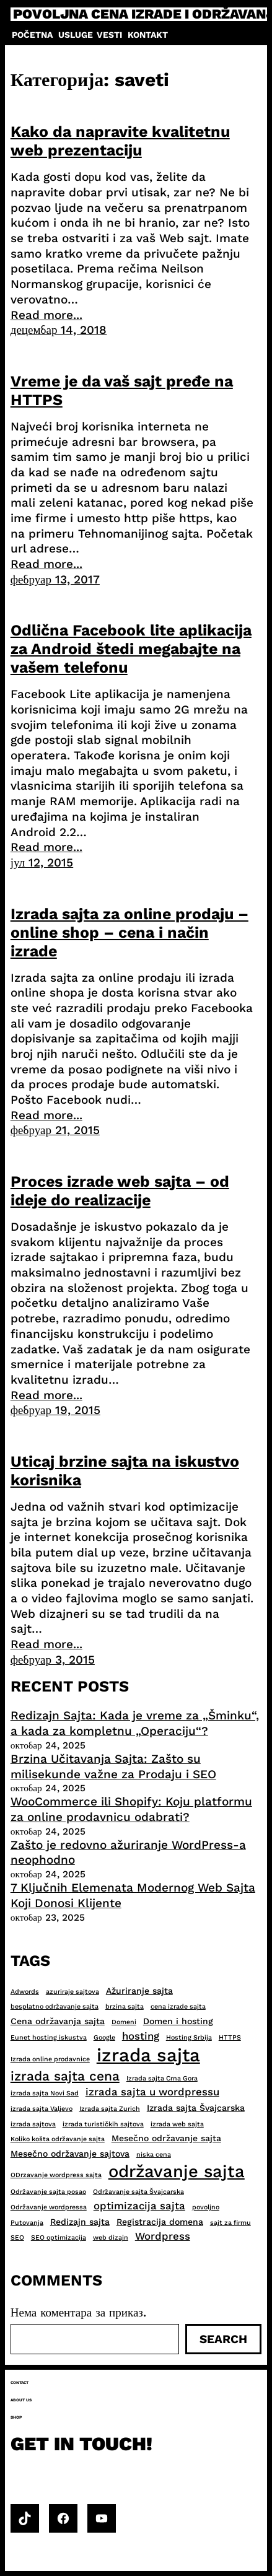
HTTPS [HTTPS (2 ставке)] (230, 2037)
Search (223, 2339)
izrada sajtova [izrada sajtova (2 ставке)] (33, 2124)
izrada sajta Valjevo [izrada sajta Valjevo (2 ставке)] (41, 2109)
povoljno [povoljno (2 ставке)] (205, 2207)
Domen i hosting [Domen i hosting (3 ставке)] (178, 2021)
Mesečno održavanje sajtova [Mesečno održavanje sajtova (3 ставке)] (70, 2154)
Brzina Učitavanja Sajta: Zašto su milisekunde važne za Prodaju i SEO (113, 1766)
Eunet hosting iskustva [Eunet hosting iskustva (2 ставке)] (49, 2037)
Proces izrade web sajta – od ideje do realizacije (120, 1190)
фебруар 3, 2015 (53, 1660)
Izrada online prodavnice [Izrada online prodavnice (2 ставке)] (50, 2059)
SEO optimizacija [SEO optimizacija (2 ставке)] (58, 2237)
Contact (20, 2382)
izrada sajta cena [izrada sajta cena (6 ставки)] (65, 2076)
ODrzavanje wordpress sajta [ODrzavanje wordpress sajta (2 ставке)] (56, 2175)
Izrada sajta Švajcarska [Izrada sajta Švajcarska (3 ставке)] (196, 2108)
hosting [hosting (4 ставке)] (140, 2036)
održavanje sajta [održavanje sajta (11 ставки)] (176, 2171)
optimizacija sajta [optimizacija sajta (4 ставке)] (139, 2205)
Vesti (109, 35)
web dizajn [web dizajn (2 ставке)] (110, 2237)
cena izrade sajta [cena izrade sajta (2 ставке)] (178, 2006)
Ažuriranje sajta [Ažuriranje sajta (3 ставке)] (139, 1991)
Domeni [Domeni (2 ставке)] (124, 2022)
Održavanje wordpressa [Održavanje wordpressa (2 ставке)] (49, 2207)
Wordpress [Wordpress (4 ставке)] (162, 2236)
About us (21, 2400)
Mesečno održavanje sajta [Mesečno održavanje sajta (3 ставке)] (166, 2138)
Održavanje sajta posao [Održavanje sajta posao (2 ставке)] (48, 2192)
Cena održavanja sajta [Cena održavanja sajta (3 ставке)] (58, 2021)
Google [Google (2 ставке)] (104, 2037)
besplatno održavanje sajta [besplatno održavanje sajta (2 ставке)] (55, 2006)
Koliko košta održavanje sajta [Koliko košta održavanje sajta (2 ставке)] (58, 2139)
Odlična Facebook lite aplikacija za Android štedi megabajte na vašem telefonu (131, 648)
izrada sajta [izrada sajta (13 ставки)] (148, 2055)
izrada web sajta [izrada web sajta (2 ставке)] (177, 2124)
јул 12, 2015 (42, 862)
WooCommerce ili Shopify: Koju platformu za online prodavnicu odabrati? (131, 1809)
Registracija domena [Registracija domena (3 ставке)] (159, 2222)
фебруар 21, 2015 (55, 1130)
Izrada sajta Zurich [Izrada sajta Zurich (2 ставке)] (109, 2109)
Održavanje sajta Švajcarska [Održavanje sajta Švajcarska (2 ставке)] (138, 2192)
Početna (32, 35)
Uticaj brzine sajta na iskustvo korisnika (125, 1470)
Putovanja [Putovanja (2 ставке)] (27, 2223)
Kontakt (148, 35)
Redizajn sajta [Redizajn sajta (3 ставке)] (80, 2222)
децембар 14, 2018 (59, 330)
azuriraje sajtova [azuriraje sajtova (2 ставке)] (72, 1992)
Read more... (46, 315)
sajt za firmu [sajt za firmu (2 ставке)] (230, 2223)
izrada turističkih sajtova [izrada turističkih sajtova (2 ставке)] (103, 2124)
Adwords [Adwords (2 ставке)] (25, 1992)
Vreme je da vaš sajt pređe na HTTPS (122, 390)
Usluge (75, 35)
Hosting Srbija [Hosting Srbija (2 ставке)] (189, 2037)
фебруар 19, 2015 (55, 1410)
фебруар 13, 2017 (55, 579)
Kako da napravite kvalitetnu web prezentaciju (120, 141)
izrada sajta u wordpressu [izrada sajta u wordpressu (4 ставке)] (152, 2091)
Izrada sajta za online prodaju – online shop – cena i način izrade (129, 932)
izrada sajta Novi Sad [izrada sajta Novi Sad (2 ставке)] (45, 2093)
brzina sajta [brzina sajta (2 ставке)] (124, 2006)
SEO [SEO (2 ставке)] (17, 2237)
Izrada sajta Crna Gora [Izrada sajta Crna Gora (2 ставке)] (162, 2078)
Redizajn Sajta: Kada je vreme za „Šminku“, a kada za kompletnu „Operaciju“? (135, 1723)
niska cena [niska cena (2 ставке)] (153, 2154)
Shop (16, 2417)
